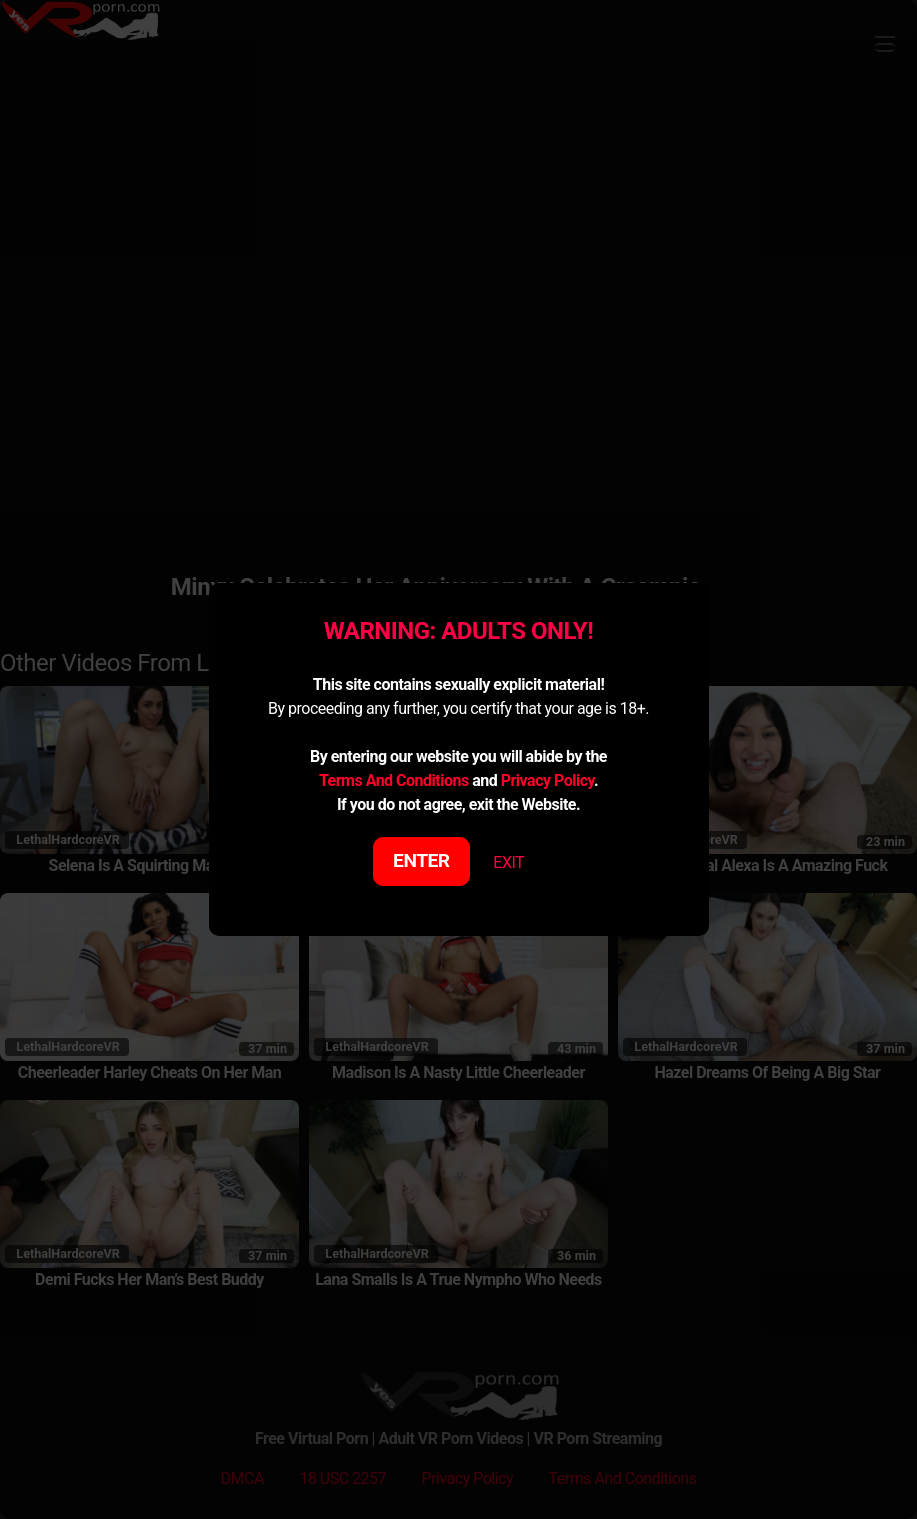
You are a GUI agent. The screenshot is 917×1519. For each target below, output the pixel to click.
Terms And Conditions (394, 780)
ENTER (421, 860)
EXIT (508, 862)
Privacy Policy (547, 780)
